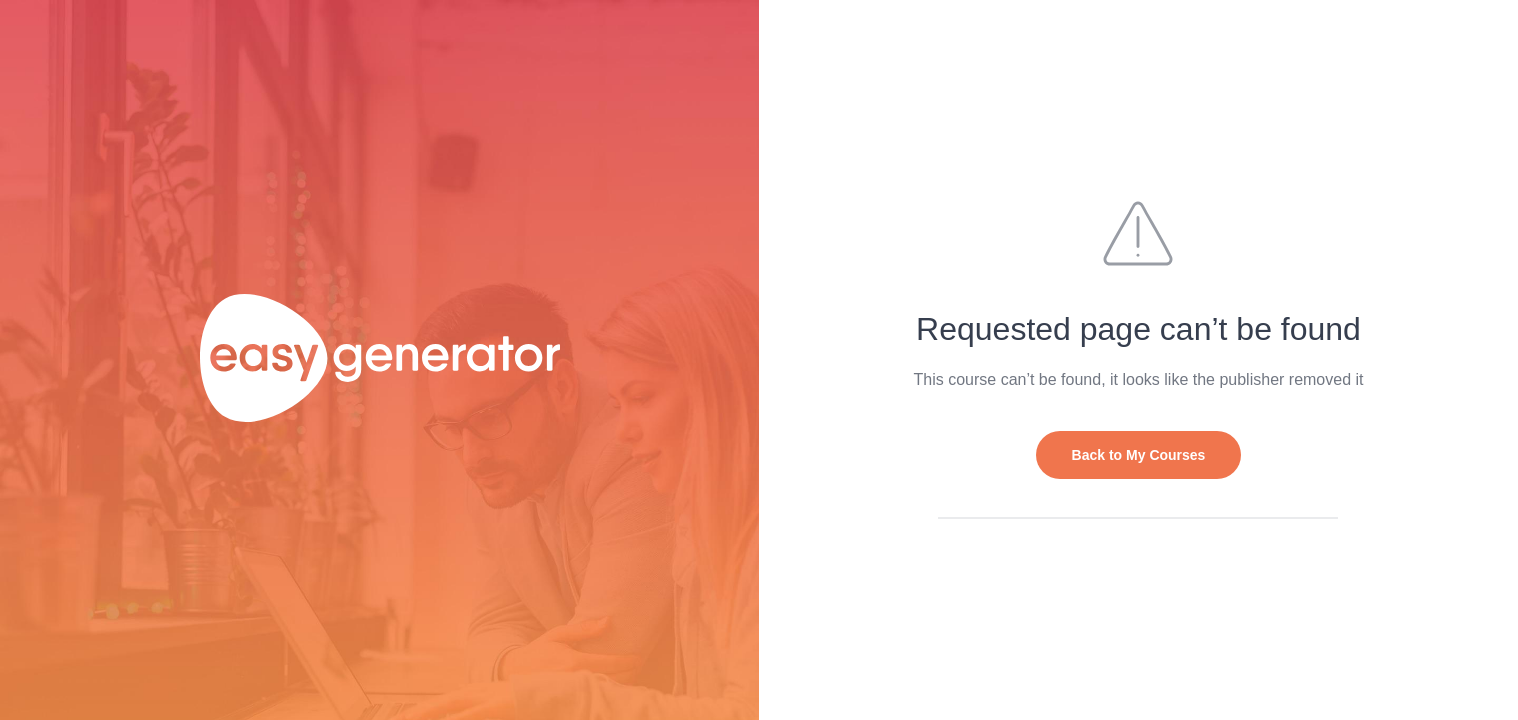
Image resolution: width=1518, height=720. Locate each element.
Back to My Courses (1139, 455)
